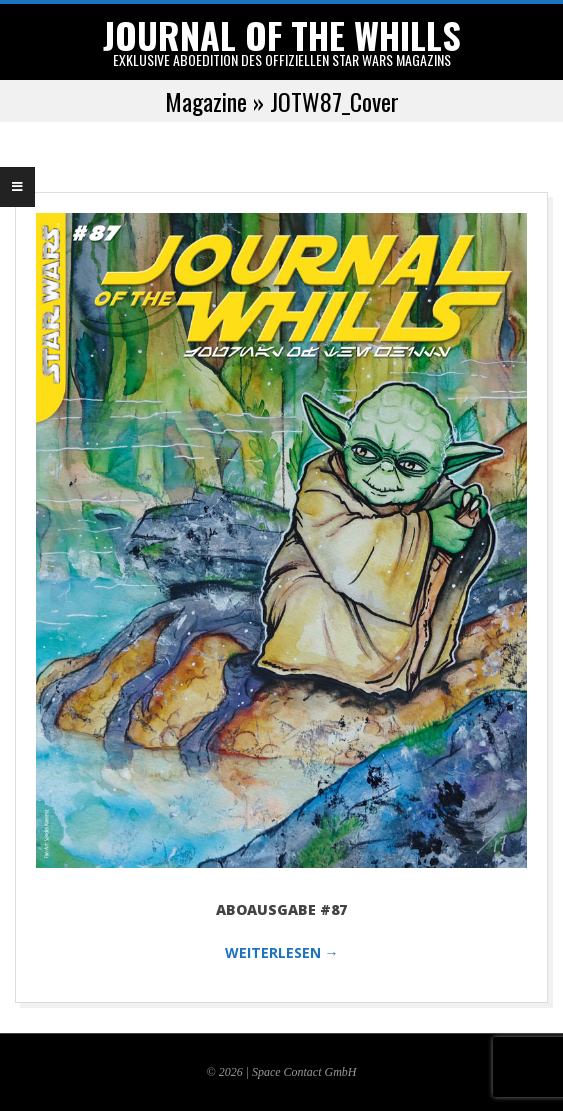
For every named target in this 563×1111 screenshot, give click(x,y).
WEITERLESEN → (282, 952)
